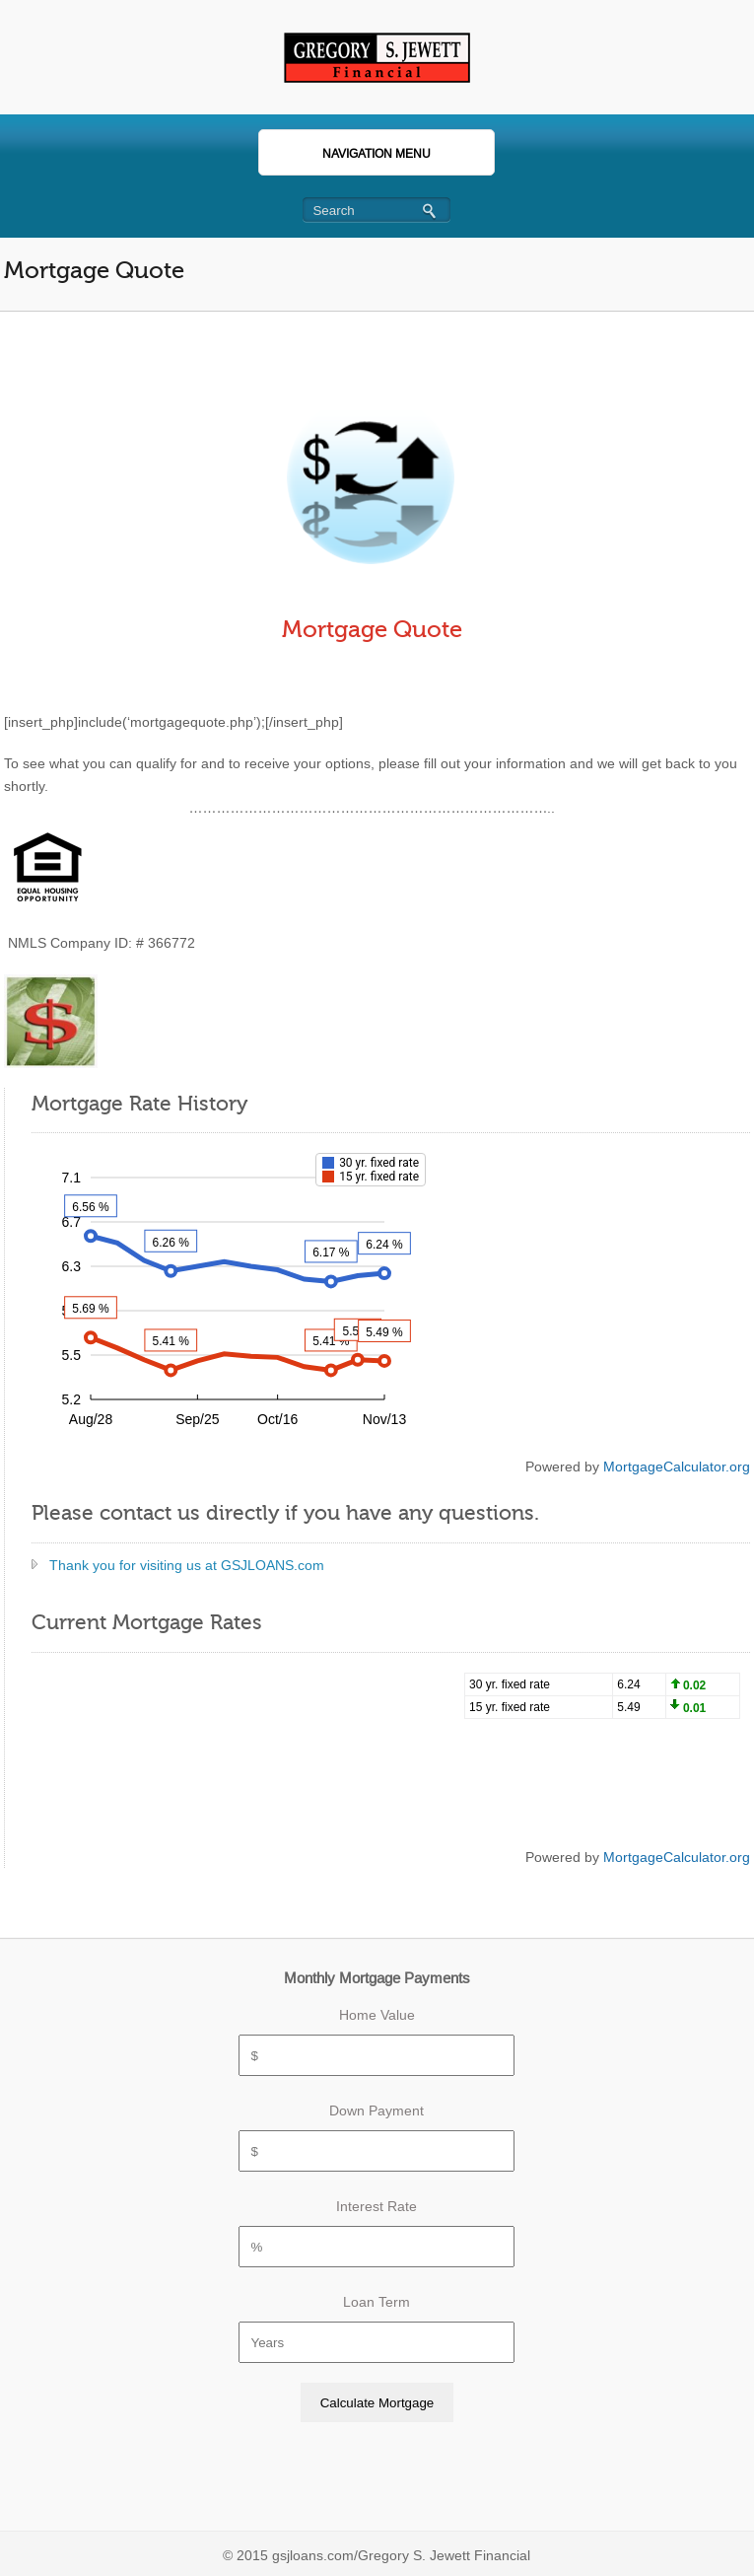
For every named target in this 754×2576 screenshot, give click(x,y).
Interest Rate (376, 2206)
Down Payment (376, 2110)
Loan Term (376, 2302)
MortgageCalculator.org (676, 1466)
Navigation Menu (354, 154)
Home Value (377, 2015)
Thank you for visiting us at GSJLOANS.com (186, 1565)
